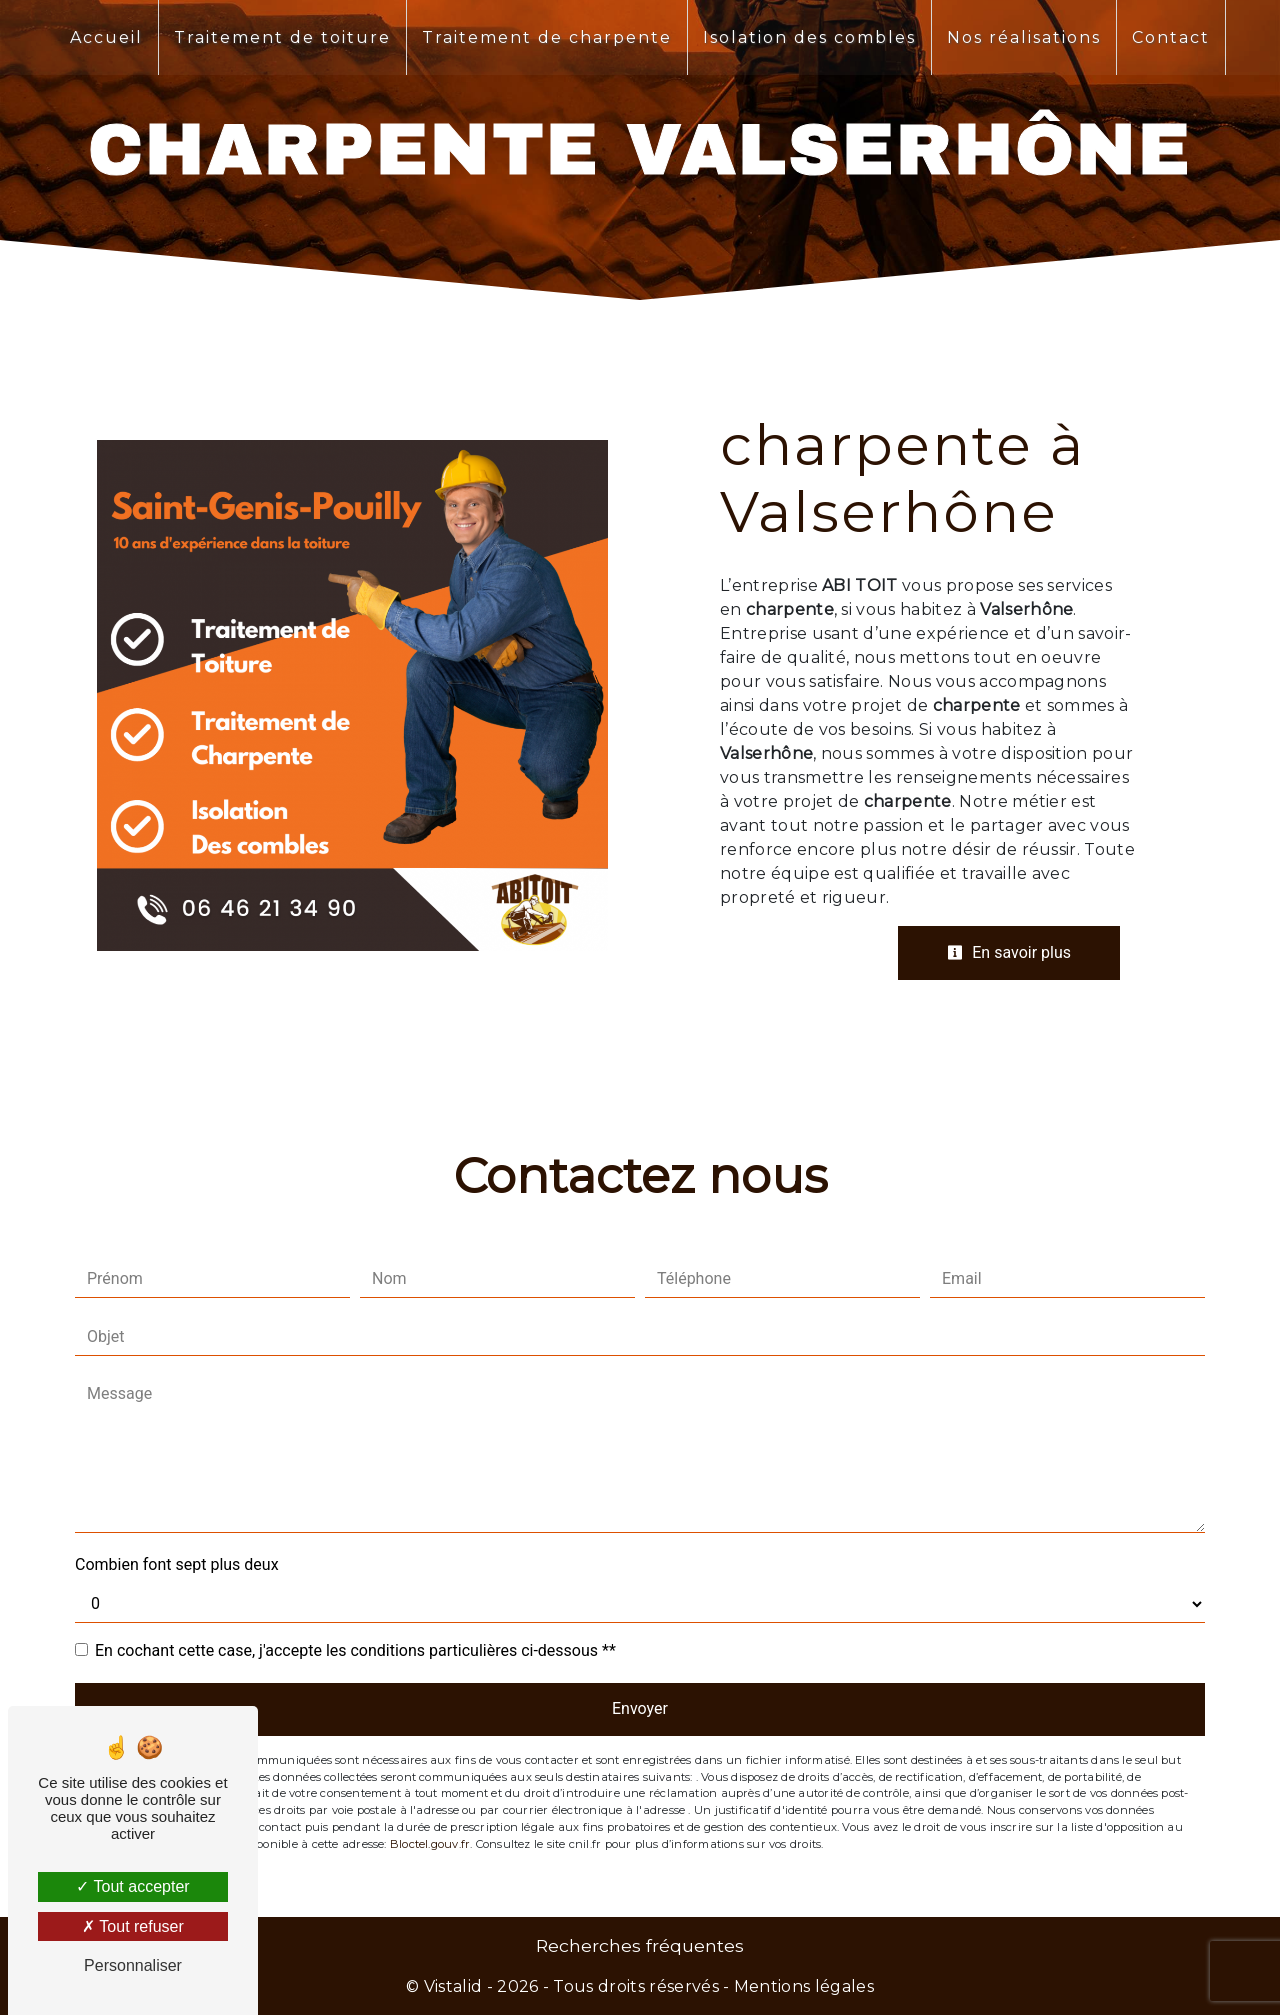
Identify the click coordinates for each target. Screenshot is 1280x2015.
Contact (1171, 37)
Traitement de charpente (547, 37)
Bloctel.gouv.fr (430, 1844)
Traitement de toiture (282, 37)
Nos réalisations (1024, 37)
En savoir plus (1009, 952)
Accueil (106, 37)
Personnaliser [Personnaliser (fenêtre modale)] (133, 1965)
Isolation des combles (809, 37)
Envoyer (640, 1708)
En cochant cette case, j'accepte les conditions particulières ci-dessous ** (355, 1650)
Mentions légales (802, 1986)
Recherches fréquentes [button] (640, 1945)
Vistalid (453, 1986)
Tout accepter (132, 1886)
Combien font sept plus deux (177, 1564)
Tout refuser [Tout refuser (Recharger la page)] (133, 1926)
